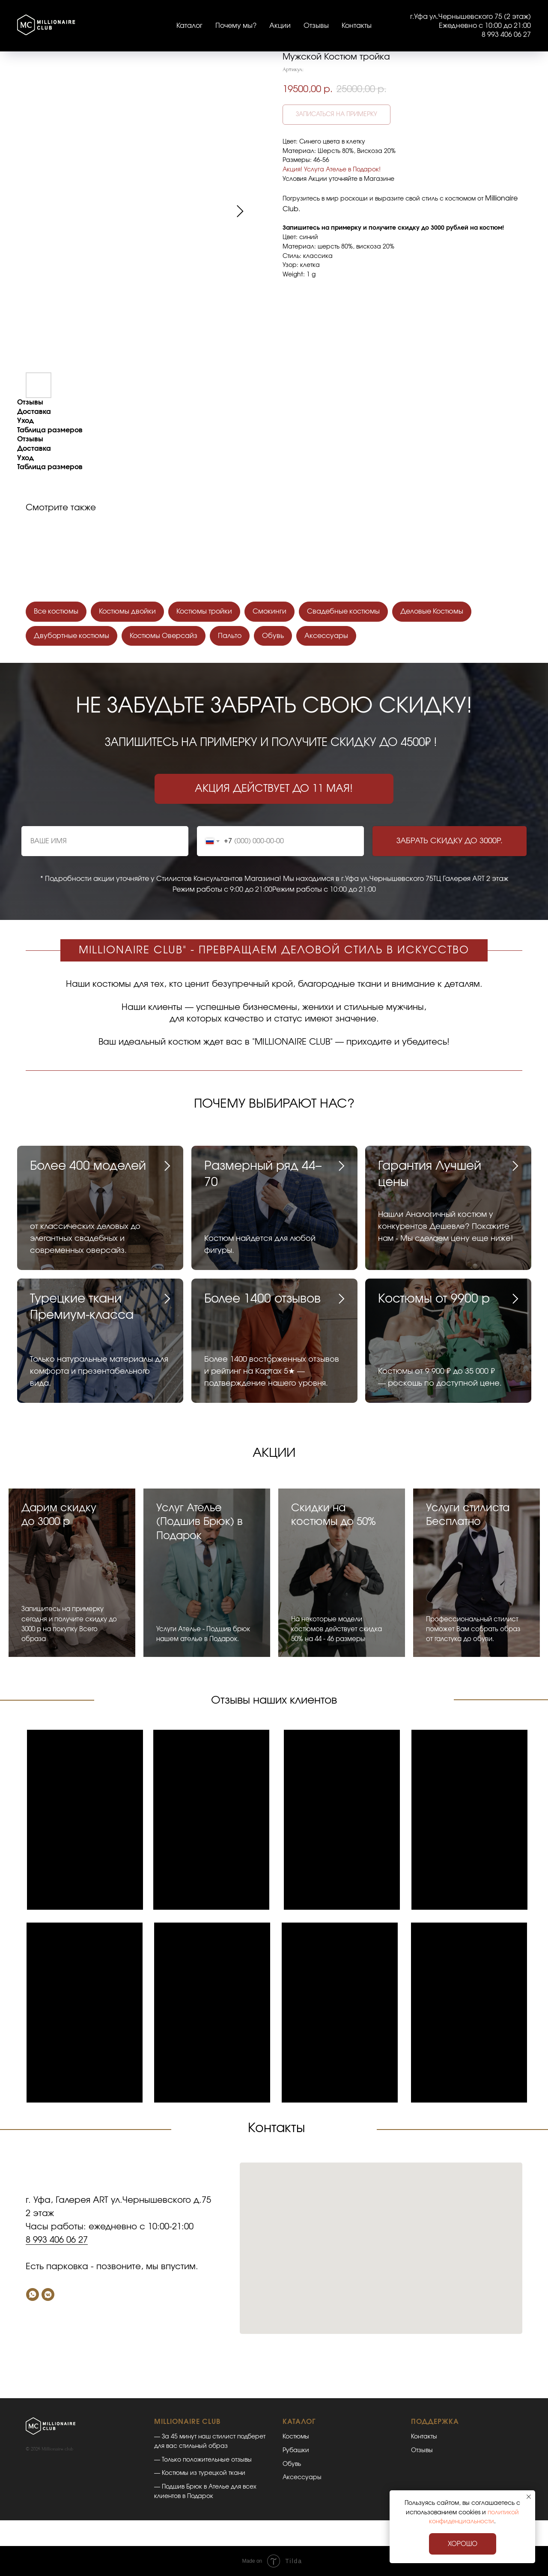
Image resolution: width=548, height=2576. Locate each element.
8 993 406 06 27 (57, 2240)
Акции (280, 25)
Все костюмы (56, 611)
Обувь (273, 635)
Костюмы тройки (204, 611)
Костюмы (296, 2437)
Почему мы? (235, 25)
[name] (104, 841)
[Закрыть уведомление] (528, 2496)
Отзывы (316, 25)
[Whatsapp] (32, 2294)
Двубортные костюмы (71, 635)
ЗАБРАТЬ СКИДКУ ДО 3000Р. (449, 841)
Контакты (357, 25)
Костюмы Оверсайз (163, 635)
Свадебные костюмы (343, 611)
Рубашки (296, 2450)
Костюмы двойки (127, 611)
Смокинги (269, 611)
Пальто (229, 635)
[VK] (48, 2294)
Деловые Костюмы (431, 611)
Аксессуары (326, 635)
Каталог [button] (189, 25)
